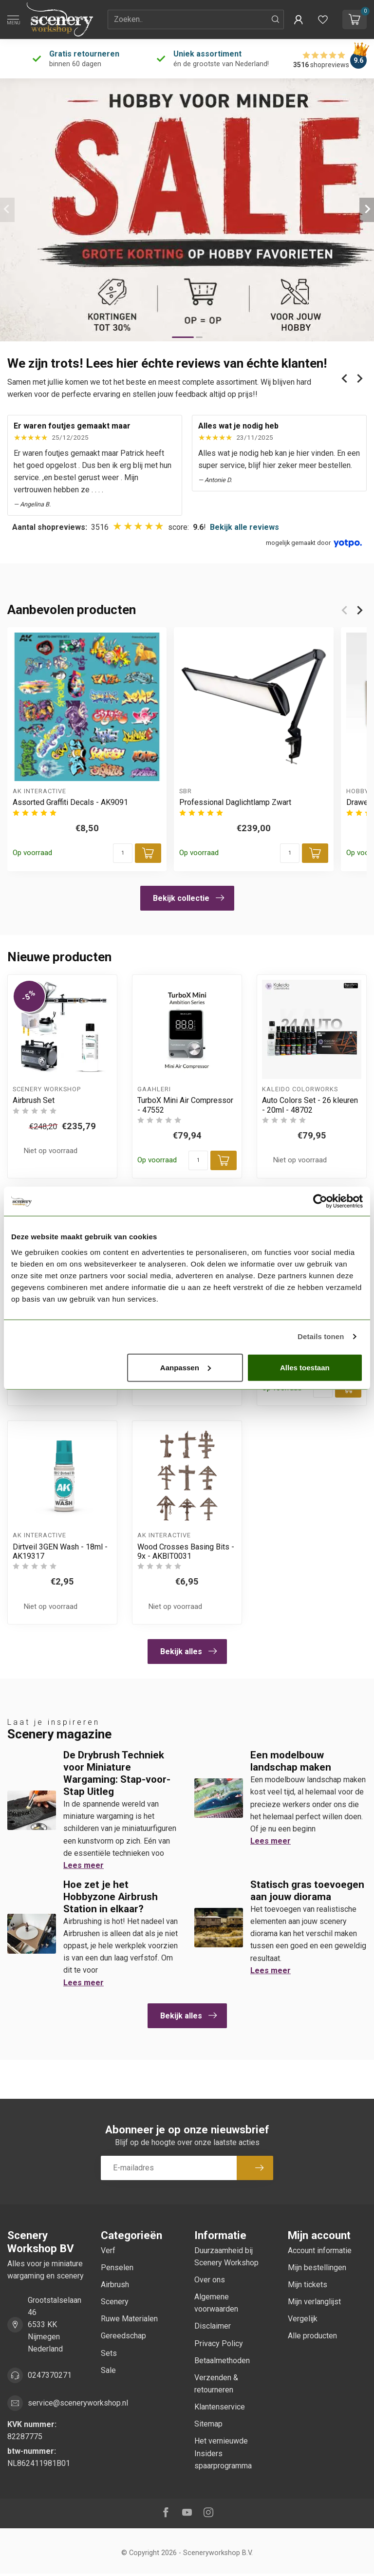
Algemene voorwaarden (216, 2303)
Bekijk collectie (188, 898)
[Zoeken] (275, 19)
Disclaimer (212, 2326)
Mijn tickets (307, 2284)
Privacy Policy (218, 2343)
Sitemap (208, 2423)
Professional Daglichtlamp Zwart (235, 802)
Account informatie (320, 2250)
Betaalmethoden (222, 2360)
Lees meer (83, 1865)
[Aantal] (122, 853)
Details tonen (321, 1336)
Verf (108, 2250)
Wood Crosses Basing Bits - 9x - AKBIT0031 (185, 1551)
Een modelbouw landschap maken (290, 1761)
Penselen (117, 2267)
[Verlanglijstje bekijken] (323, 19)
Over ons (209, 2279)
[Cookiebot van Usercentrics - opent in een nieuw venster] (320, 1201)
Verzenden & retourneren (216, 2383)
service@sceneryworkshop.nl (78, 2403)
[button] (298, 19)
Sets (109, 2353)
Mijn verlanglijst (314, 2301)
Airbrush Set (34, 1100)
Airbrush (115, 2284)
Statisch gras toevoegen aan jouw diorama (307, 1891)
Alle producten (312, 2335)
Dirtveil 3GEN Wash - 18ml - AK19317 (60, 1551)
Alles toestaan (305, 1367)
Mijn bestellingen (317, 2267)
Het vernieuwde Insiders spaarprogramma (223, 2453)
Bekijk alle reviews (244, 527)
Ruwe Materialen (129, 2318)
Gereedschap (123, 2335)
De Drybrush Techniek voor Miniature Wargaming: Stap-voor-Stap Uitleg (116, 1773)
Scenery (115, 2301)
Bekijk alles (188, 1651)
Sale (108, 2370)
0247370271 (50, 2375)
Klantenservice (219, 2406)
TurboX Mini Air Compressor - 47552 (185, 1105)
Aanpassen (185, 1367)
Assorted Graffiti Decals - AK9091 (70, 802)
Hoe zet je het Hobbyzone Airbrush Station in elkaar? (110, 1897)
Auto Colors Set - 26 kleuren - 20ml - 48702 (310, 1105)
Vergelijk (303, 2318)
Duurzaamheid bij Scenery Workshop (226, 2256)
